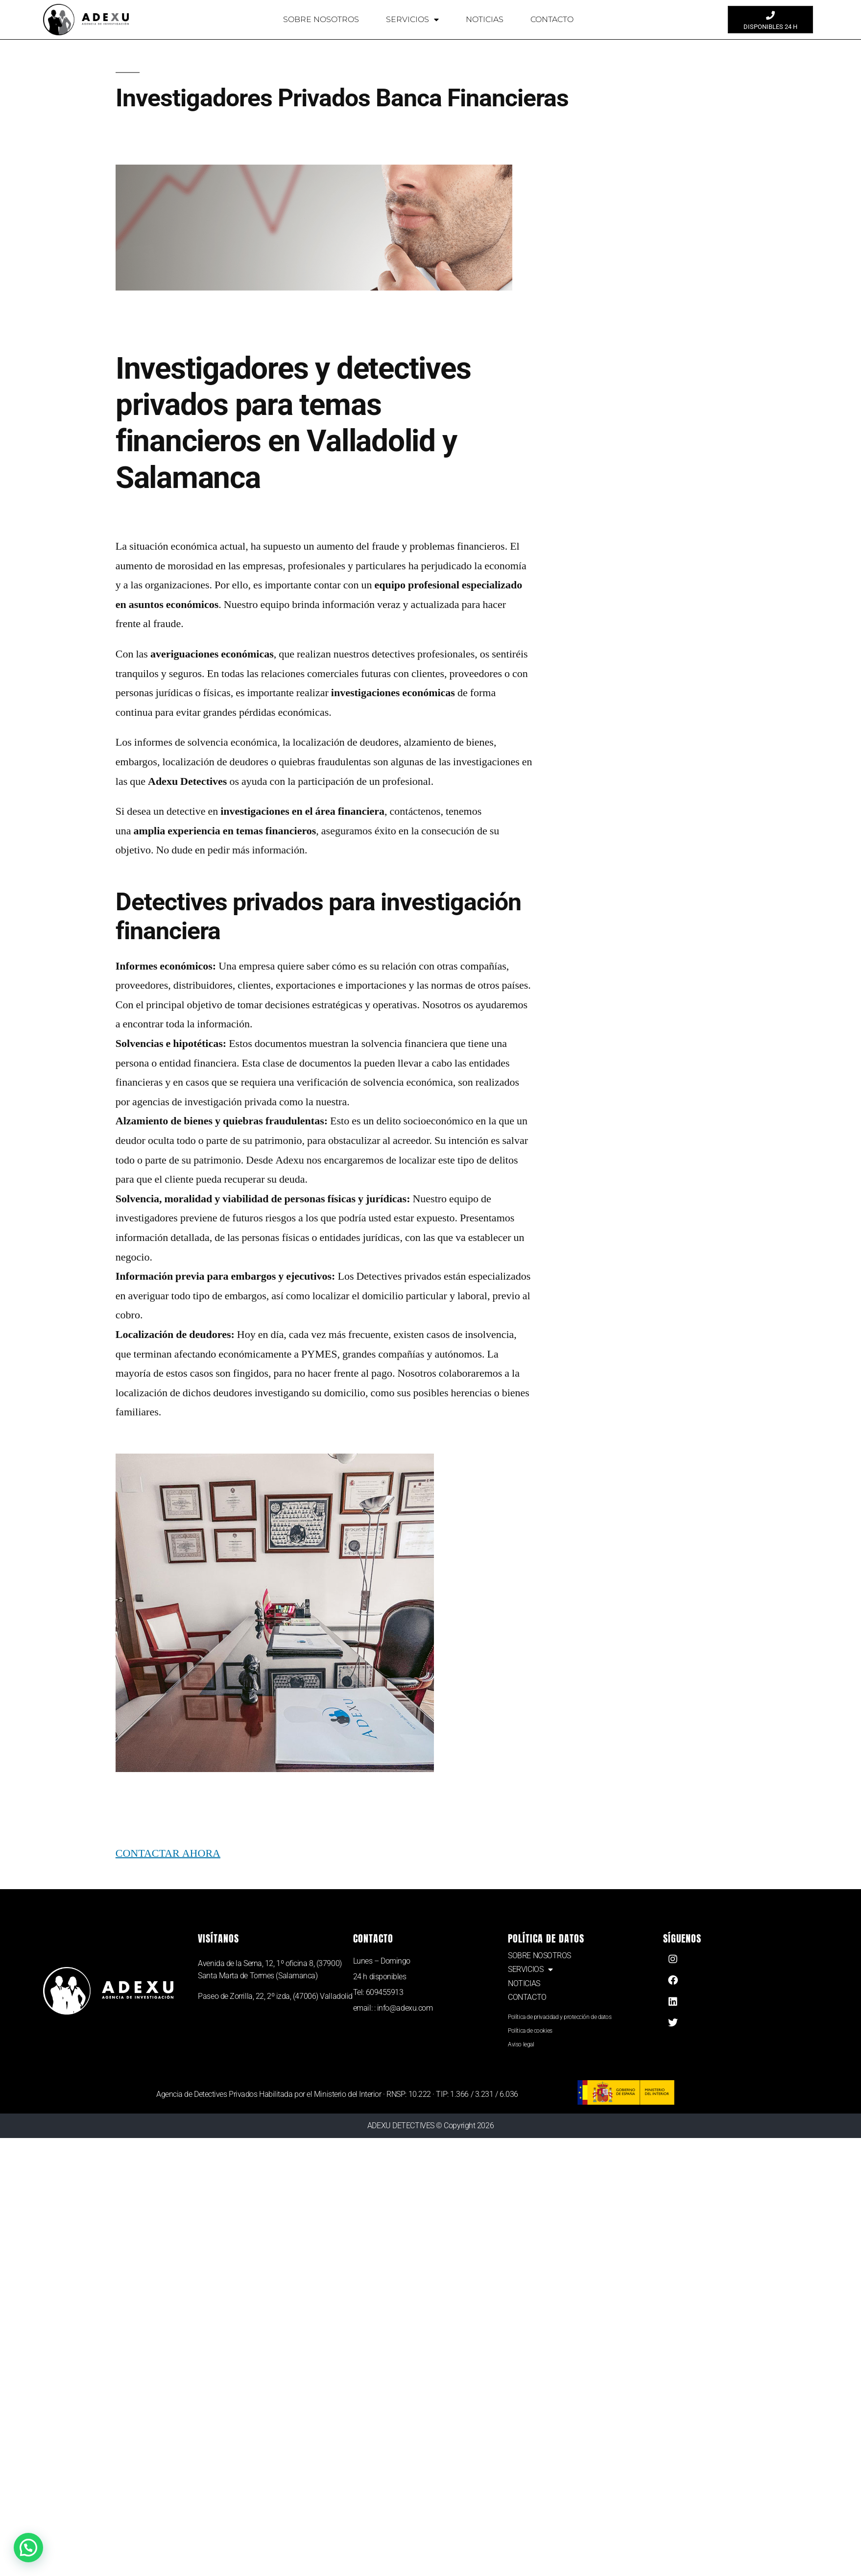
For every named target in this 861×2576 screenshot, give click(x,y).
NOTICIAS (484, 19)
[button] (26, 2548)
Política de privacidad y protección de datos (559, 2017)
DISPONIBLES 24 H (770, 26)
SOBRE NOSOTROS (321, 19)
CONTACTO (552, 19)
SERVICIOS (412, 19)
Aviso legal (521, 2044)
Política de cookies (530, 2030)
